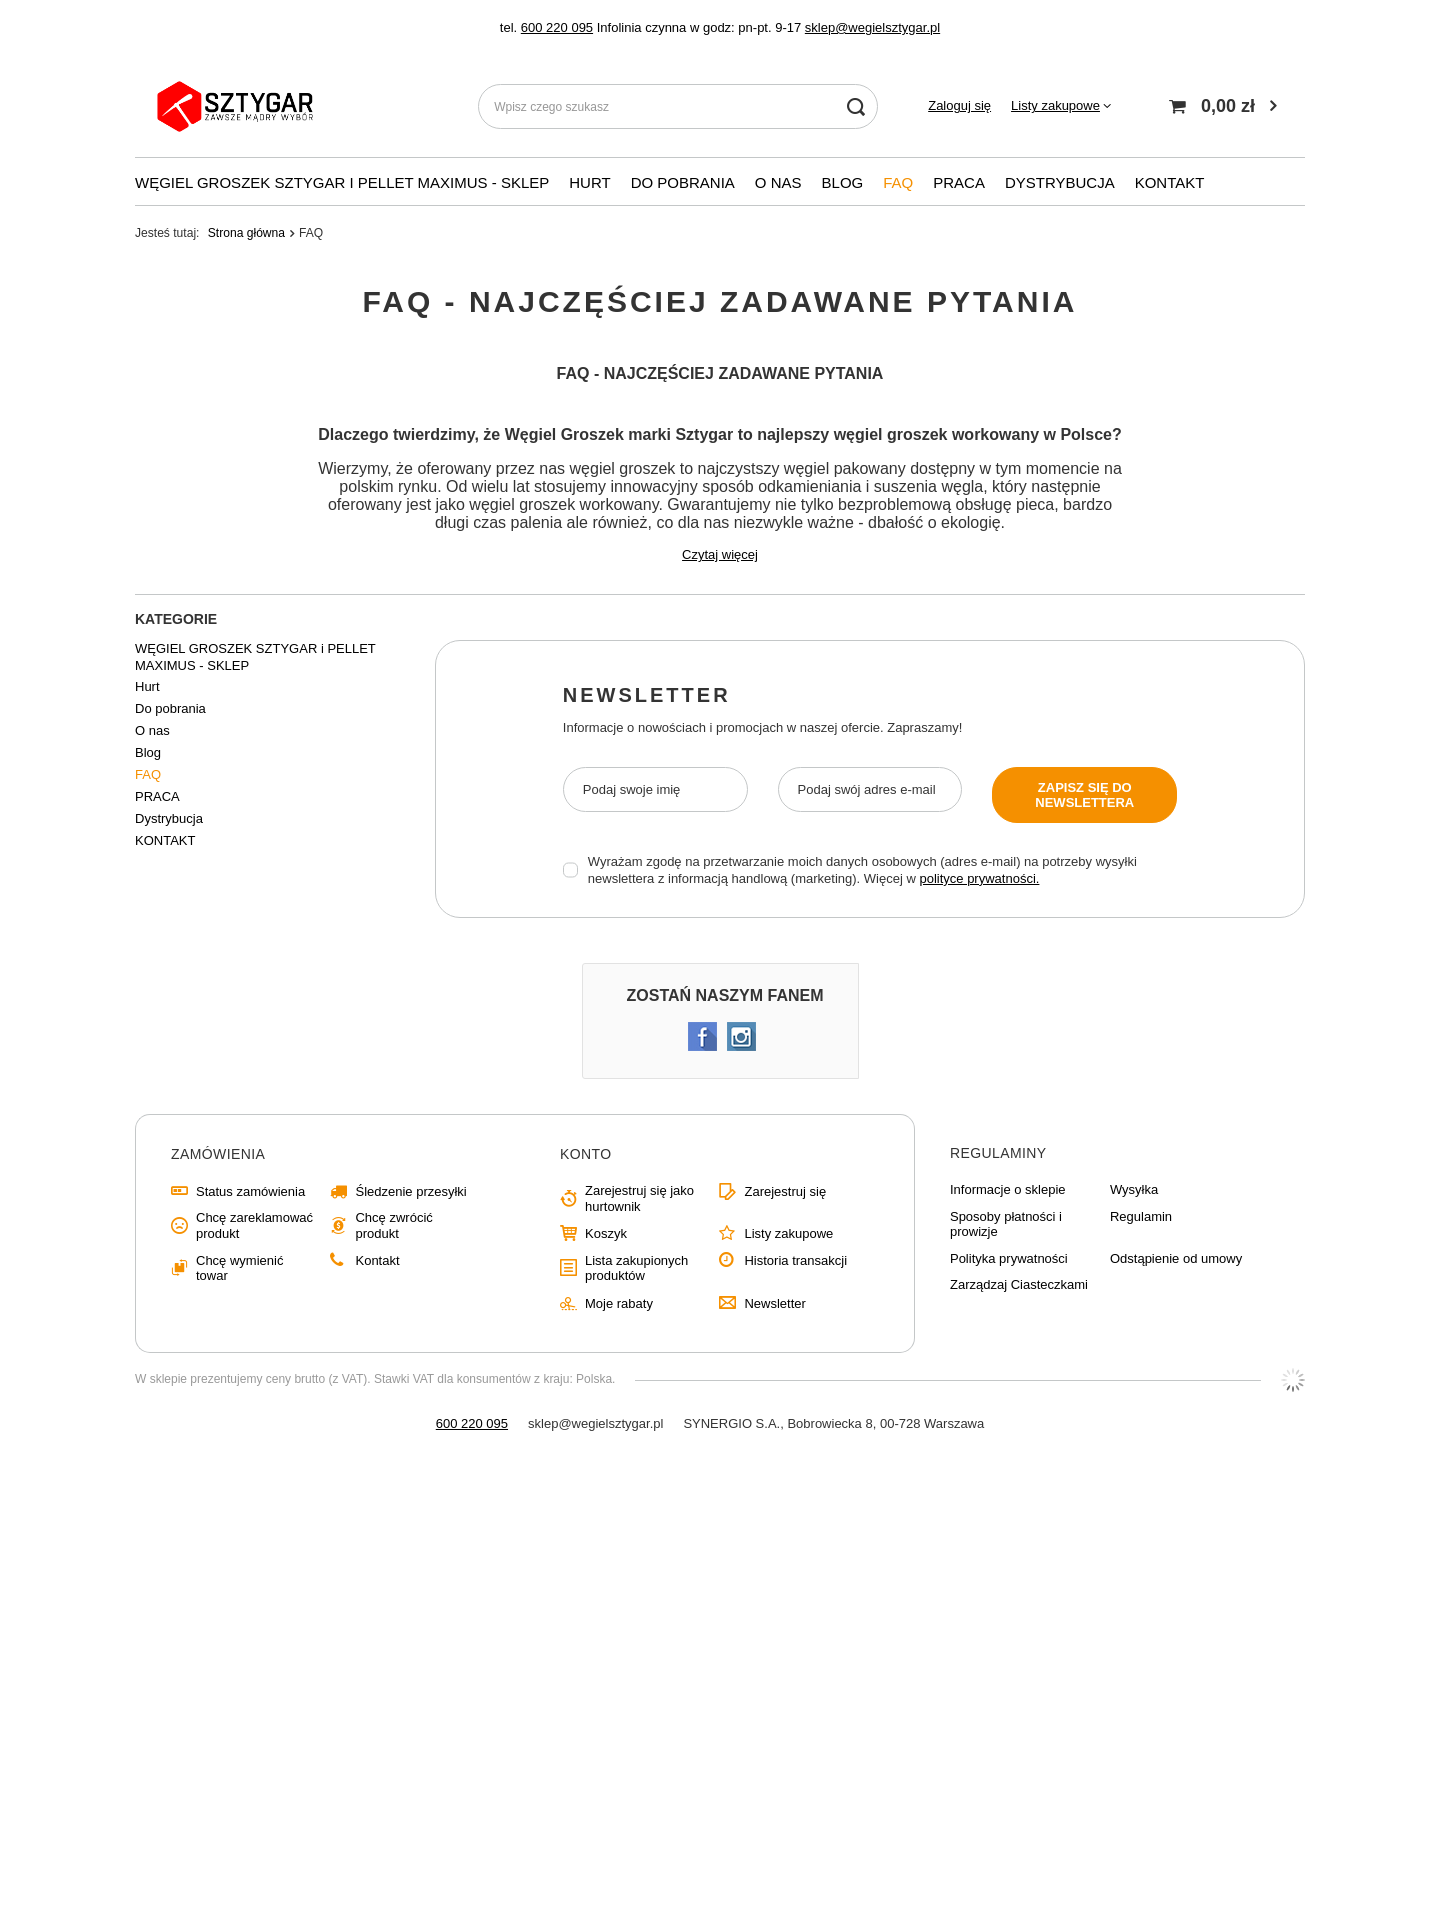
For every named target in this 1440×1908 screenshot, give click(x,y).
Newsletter (647, 695)
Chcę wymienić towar (239, 1268)
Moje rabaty (619, 1303)
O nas (778, 182)
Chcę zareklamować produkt (254, 1225)
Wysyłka (1134, 1189)
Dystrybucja (1060, 182)
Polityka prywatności (1009, 1258)
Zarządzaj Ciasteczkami (1019, 1284)
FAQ (898, 182)
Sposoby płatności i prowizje (1006, 1224)
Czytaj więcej (720, 554)
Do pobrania (683, 182)
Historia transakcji (795, 1260)
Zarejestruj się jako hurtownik (639, 1198)
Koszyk (606, 1233)
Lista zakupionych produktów (636, 1268)
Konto (586, 1154)
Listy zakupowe (1055, 105)
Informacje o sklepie (1008, 1189)
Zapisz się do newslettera (1084, 795)
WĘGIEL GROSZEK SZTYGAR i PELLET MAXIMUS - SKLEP (342, 182)
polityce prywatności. (979, 878)
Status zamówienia (250, 1191)
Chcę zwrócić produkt (393, 1225)
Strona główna (246, 233)
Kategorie (176, 619)
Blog (843, 182)
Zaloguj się (959, 105)
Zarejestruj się (785, 1191)
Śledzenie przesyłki (410, 1191)
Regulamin (1141, 1216)
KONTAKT (1170, 182)
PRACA (959, 182)
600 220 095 (557, 27)
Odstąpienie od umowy (1176, 1258)
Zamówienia (218, 1154)
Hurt (589, 182)
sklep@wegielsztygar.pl (872, 27)
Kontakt (377, 1260)
